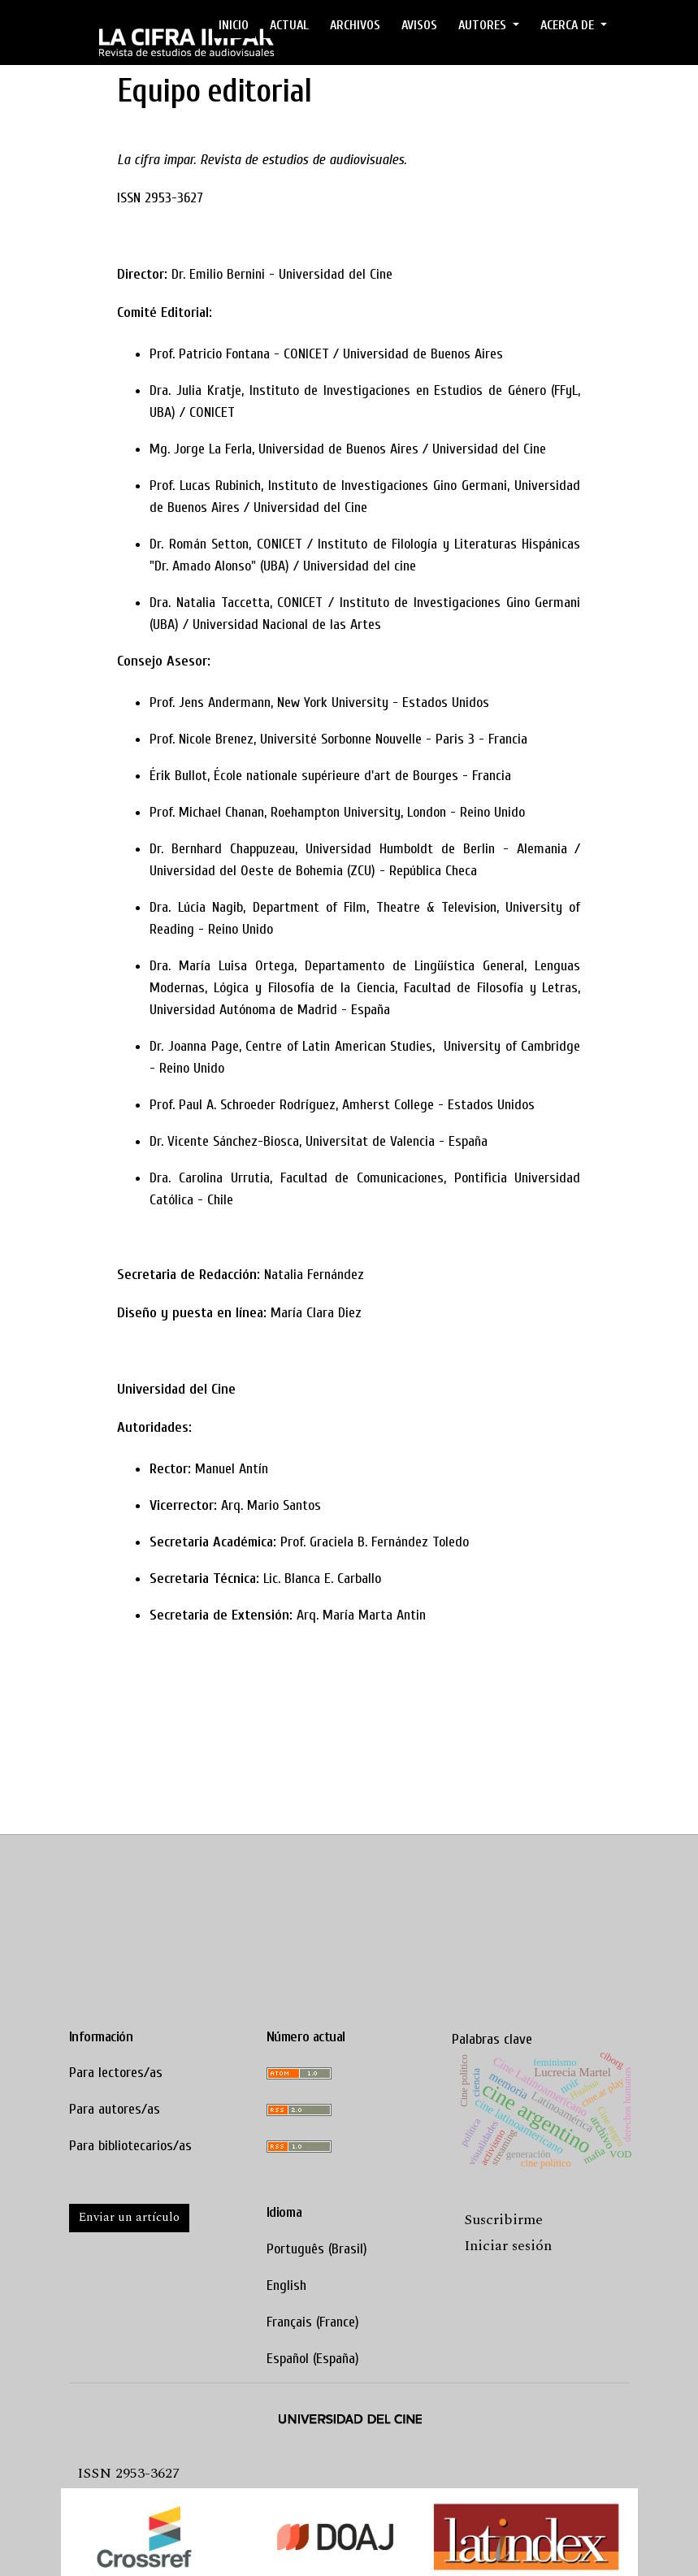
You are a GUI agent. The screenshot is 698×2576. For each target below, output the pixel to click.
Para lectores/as (116, 2072)
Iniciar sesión (508, 2246)
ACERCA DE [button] (568, 25)
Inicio (234, 25)
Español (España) (313, 2358)
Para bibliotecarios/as (130, 2145)
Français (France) (313, 2322)
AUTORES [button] (483, 25)
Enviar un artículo (129, 2217)
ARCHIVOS (355, 25)
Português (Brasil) (317, 2248)
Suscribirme (503, 2220)
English (286, 2285)
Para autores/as (114, 2109)
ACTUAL (289, 25)
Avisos (419, 25)
